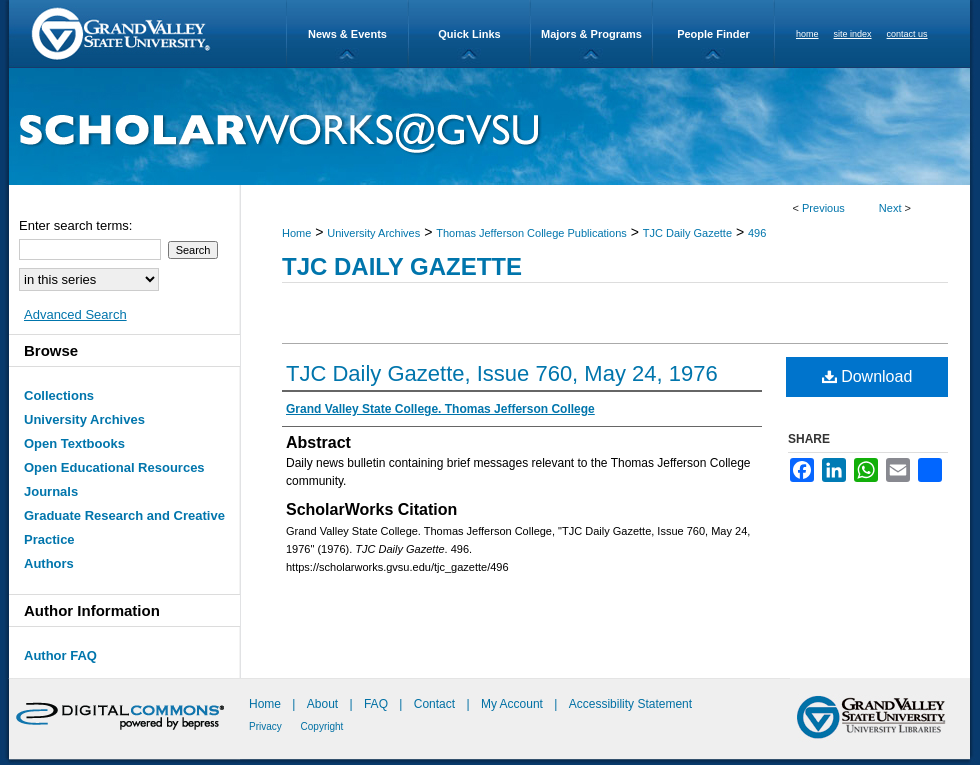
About (324, 704)
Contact (434, 704)
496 (757, 233)
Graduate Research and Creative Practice (124, 527)
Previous (823, 208)
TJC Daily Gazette (687, 233)
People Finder (713, 34)
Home (296, 233)
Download (867, 376)
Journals (51, 491)
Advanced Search (75, 314)
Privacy (267, 726)
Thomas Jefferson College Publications (531, 233)
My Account (513, 704)
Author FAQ (60, 655)
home (807, 34)
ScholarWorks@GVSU (489, 126)
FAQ (377, 704)
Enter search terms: (75, 225)
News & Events (347, 34)
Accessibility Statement (630, 704)
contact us (907, 34)
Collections (59, 395)
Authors (49, 563)
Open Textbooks (74, 443)
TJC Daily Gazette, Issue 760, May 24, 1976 (502, 373)
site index (853, 34)
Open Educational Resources (114, 467)
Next (890, 208)
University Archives (373, 233)
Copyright (322, 726)
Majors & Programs (591, 34)
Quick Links (469, 34)
